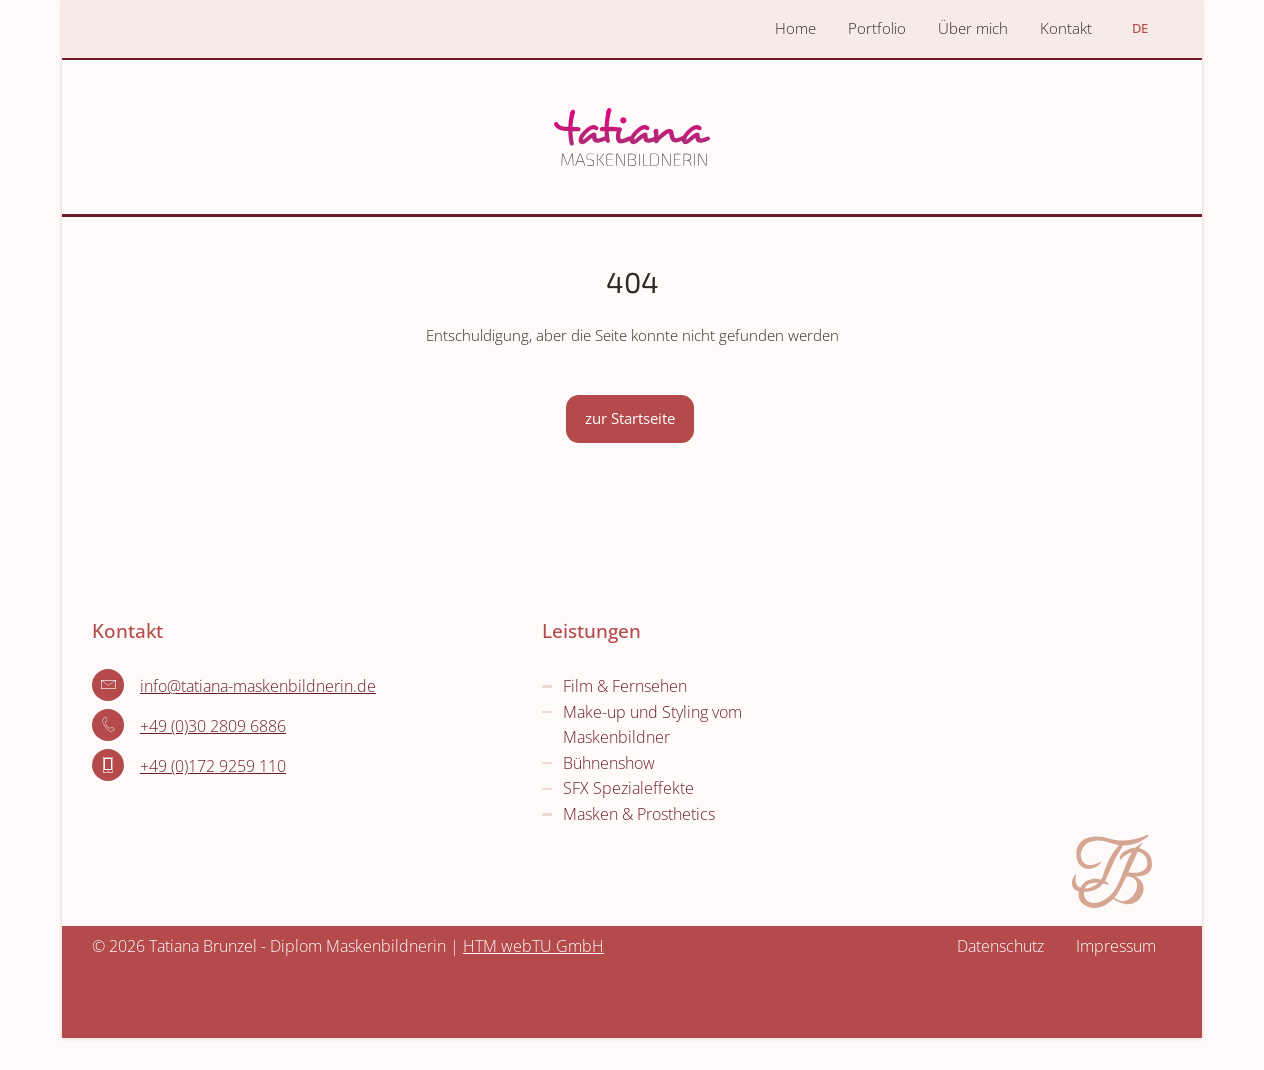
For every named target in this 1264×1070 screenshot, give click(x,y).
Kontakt (1066, 28)
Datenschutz (1000, 946)
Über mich (973, 28)
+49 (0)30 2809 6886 (213, 726)
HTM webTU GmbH (533, 946)
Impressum (1116, 946)
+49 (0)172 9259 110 (213, 766)
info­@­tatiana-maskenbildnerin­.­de (258, 686)
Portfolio (877, 28)
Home (795, 28)
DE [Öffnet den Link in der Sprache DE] (1140, 28)
